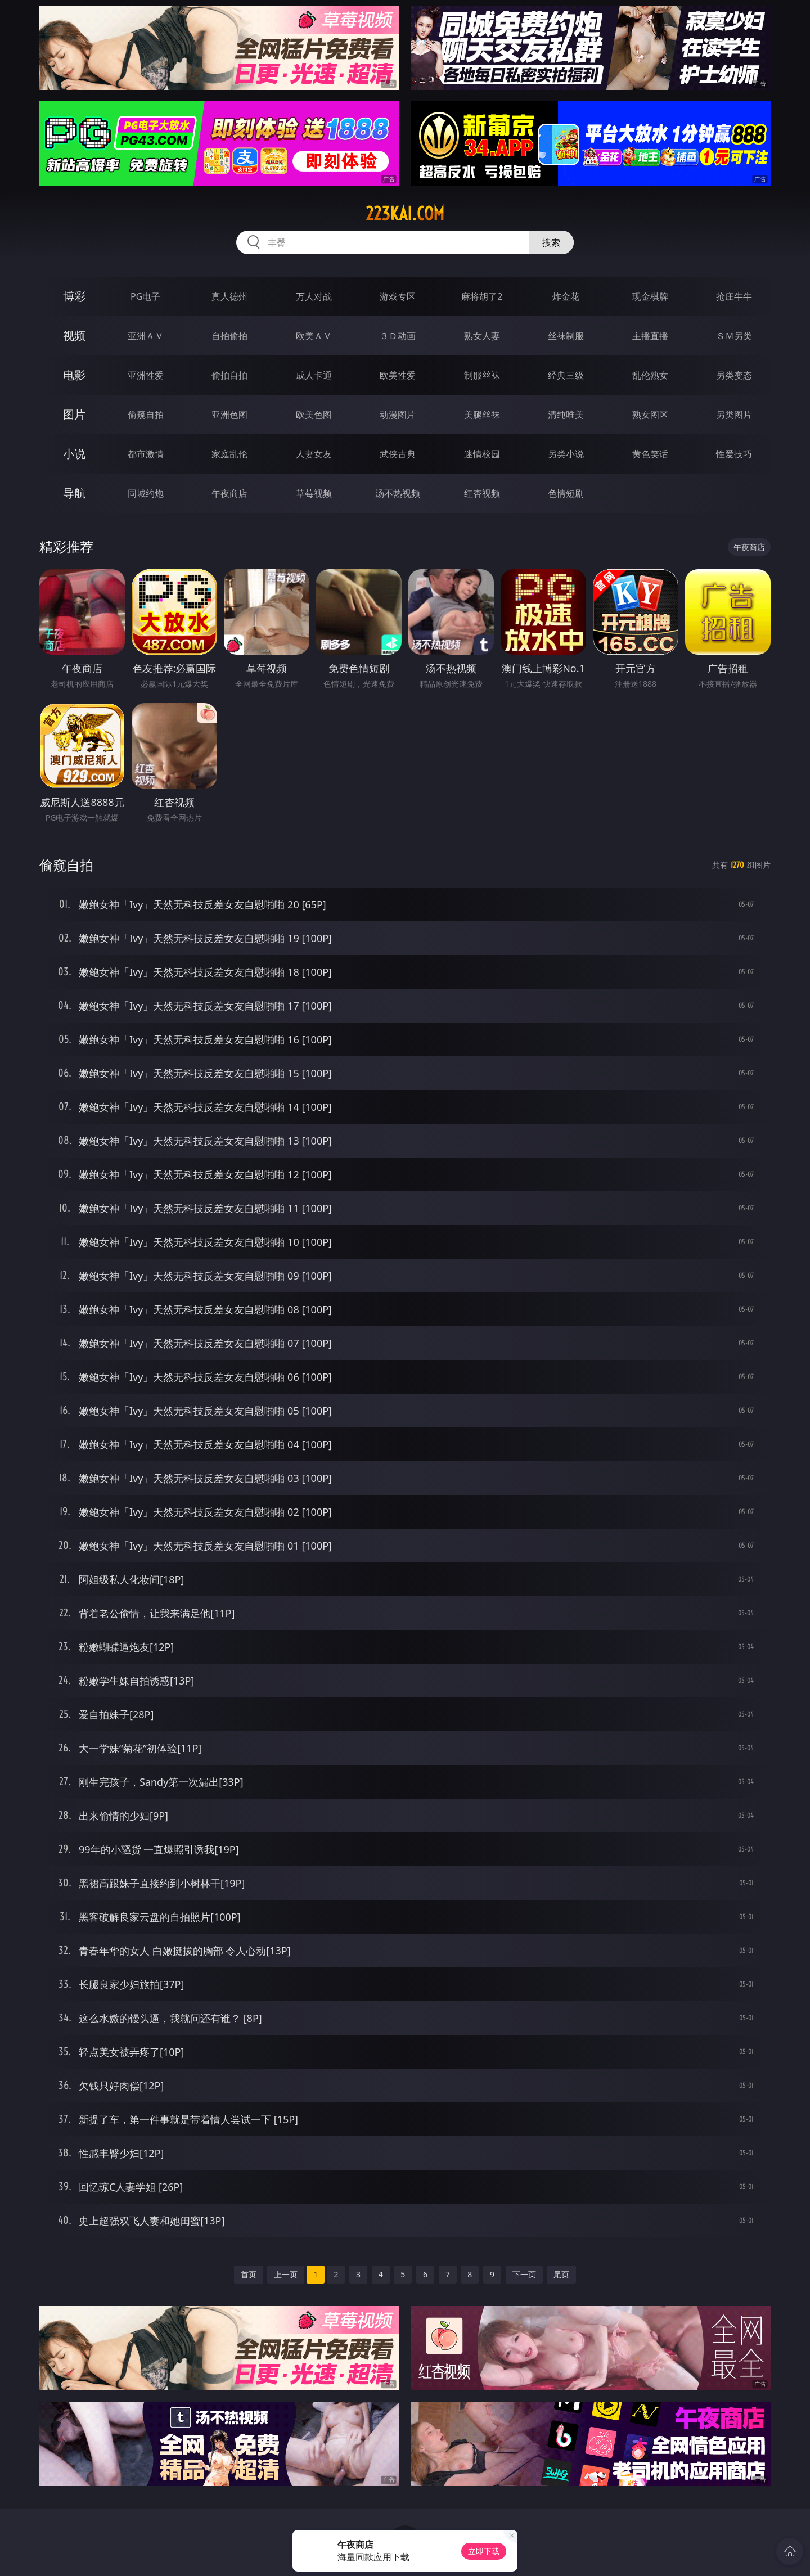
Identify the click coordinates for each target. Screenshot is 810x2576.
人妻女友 (314, 454)
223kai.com (405, 213)
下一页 (524, 2274)
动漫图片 (398, 414)
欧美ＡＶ (314, 336)
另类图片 (734, 414)
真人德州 (230, 296)
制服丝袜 (482, 375)
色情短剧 (566, 493)
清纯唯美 (566, 414)
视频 (74, 335)
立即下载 (484, 2551)
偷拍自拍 (230, 375)
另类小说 (566, 454)
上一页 (286, 2274)
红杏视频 (482, 493)
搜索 (551, 242)
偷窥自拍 (146, 414)
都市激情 (146, 454)
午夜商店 (230, 493)
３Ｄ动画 (398, 336)
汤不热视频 (397, 493)
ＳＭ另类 (734, 336)
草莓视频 (314, 493)
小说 (74, 453)
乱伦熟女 (650, 375)
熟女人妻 (482, 336)
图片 (74, 414)
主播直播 (650, 336)
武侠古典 (398, 454)
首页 (248, 2274)
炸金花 (565, 296)
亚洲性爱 (146, 375)
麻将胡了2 (481, 296)
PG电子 (145, 296)
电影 (74, 374)
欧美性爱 (398, 375)
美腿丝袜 (482, 414)
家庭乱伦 (230, 454)
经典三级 (566, 375)
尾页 (561, 2274)
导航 (74, 493)
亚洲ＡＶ (146, 336)
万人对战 (314, 296)
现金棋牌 (650, 296)
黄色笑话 (650, 454)
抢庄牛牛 (734, 296)
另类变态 (734, 375)
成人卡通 (314, 375)
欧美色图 (314, 414)
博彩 (74, 296)
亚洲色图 (230, 414)
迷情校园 (482, 454)
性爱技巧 (734, 454)
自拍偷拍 (230, 336)
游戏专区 (398, 296)
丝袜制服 (566, 336)
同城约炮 (146, 493)
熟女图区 (650, 414)
